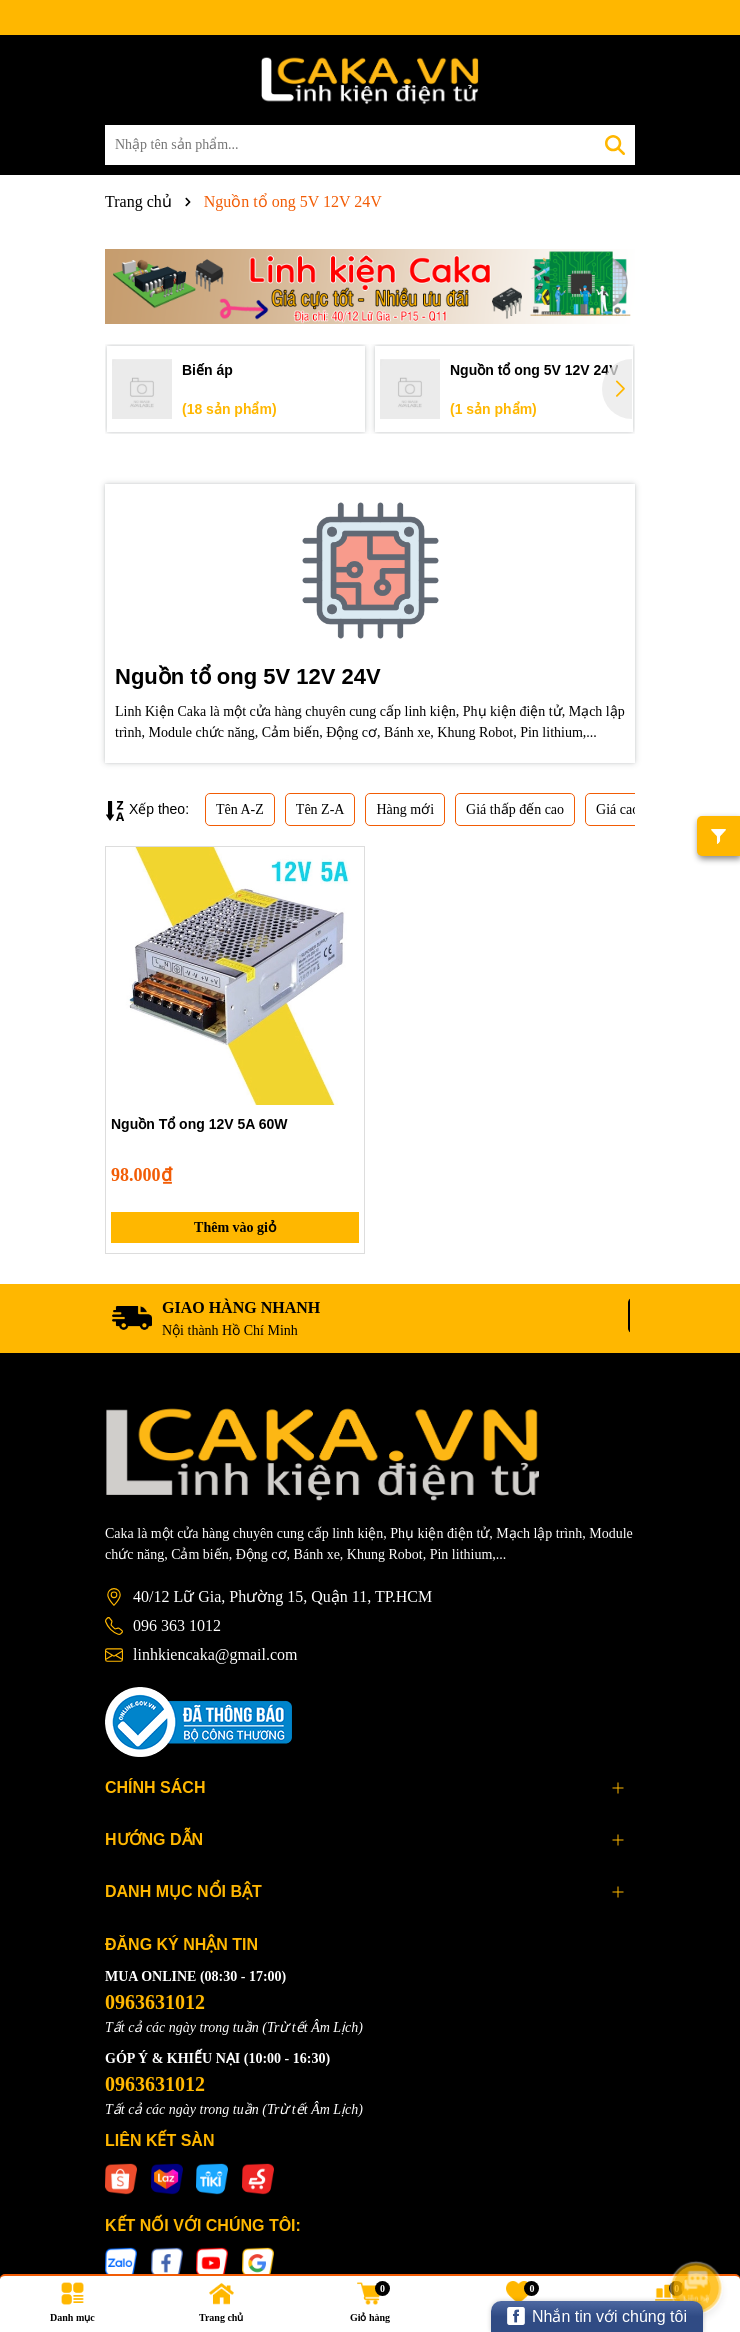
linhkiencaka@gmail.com (215, 1654)
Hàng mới (405, 809)
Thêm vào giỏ (235, 1227)
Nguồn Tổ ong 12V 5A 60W (199, 1124)
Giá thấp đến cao (515, 809)
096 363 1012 (177, 1625)
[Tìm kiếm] (615, 145)
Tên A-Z (240, 809)
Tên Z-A (320, 809)
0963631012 (155, 2002)
